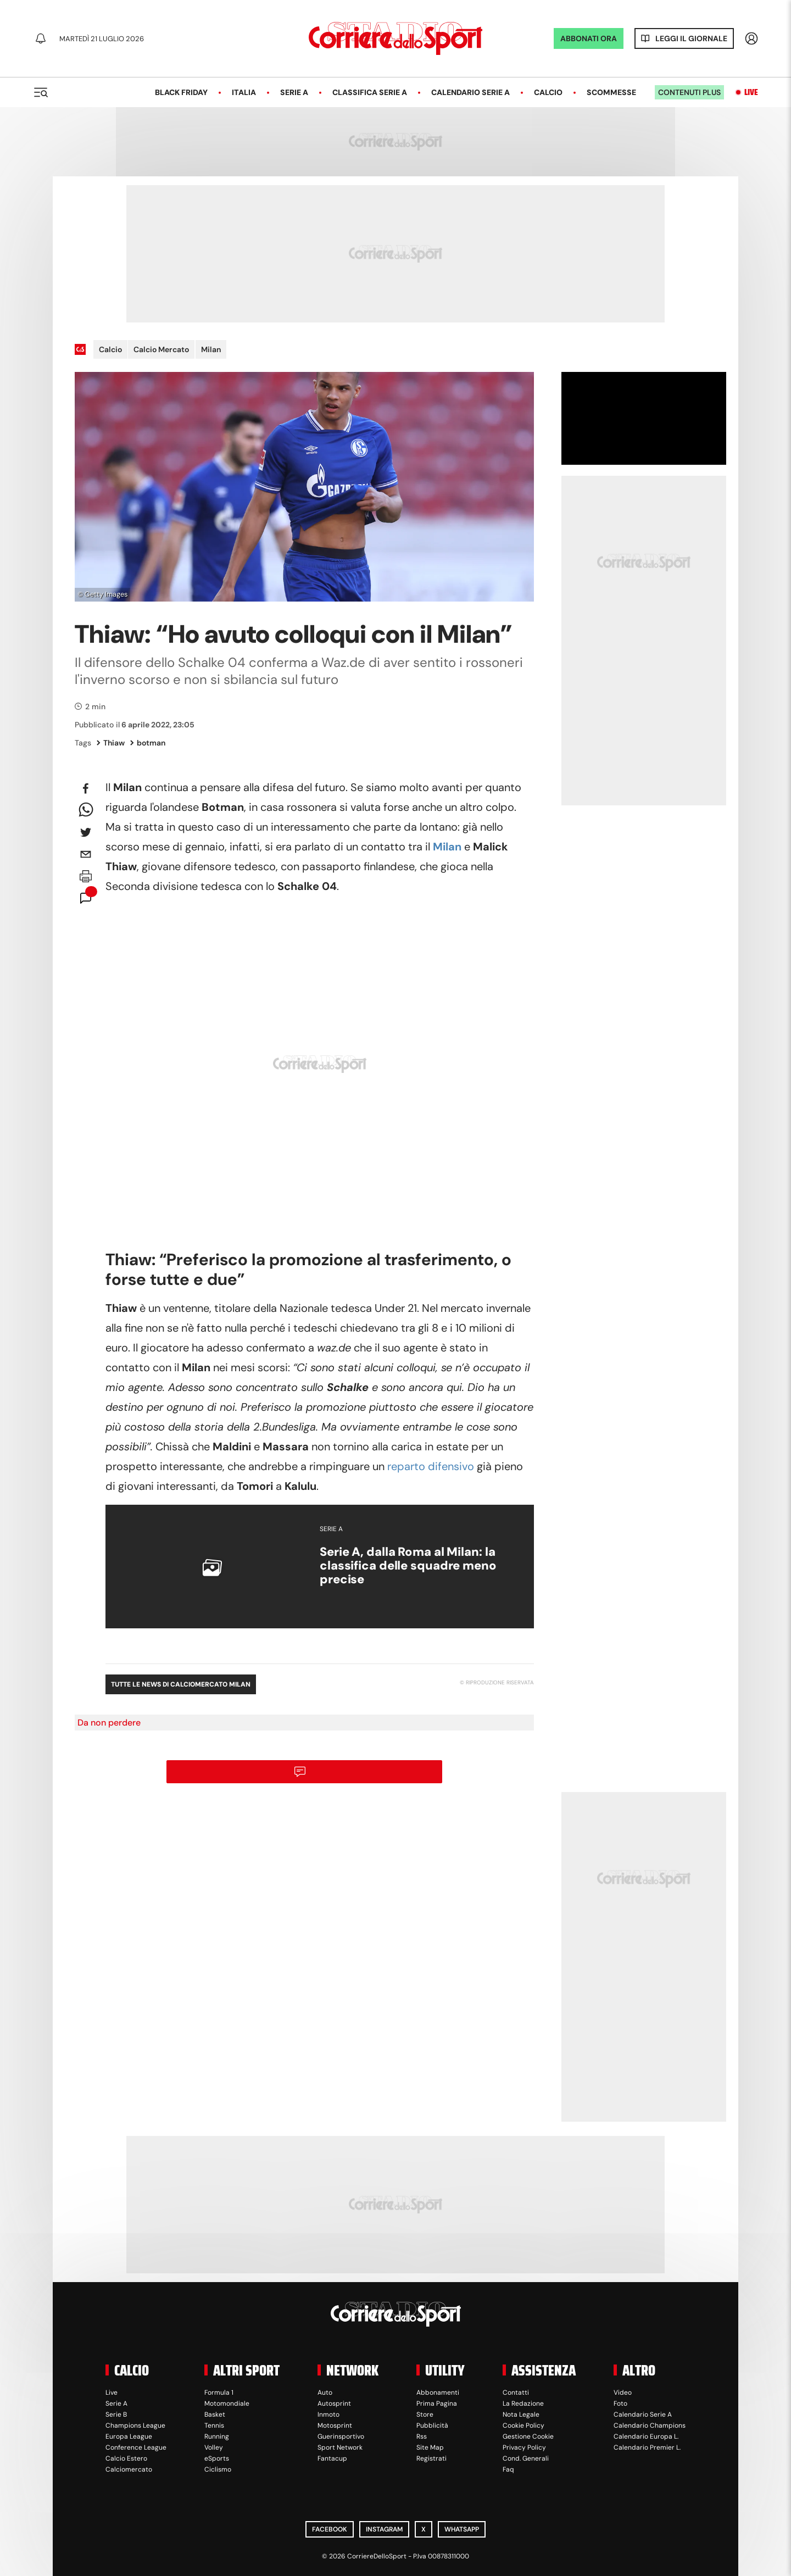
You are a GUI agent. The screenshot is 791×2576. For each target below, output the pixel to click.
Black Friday (181, 92)
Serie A (294, 92)
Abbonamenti (437, 2392)
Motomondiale (226, 2403)
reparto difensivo (430, 1466)
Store (424, 2414)
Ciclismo (217, 2469)
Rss (421, 2436)
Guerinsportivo (340, 2436)
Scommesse (611, 92)
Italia (244, 92)
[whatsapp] (86, 810)
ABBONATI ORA (588, 38)
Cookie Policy (523, 2425)
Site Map (430, 2447)
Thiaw (111, 743)
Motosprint (334, 2425)
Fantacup (332, 2458)
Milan (211, 349)
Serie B (116, 2414)
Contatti (516, 2392)
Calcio (548, 92)
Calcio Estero (126, 2458)
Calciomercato (128, 2469)
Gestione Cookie (528, 2436)
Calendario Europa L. (646, 2436)
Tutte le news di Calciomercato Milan (180, 1684)
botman (147, 743)
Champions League (135, 2425)
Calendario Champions (650, 2425)
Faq (508, 2469)
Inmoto (328, 2414)
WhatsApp (461, 2529)
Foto (620, 2403)
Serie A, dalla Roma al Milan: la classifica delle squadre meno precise (408, 1566)
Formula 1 (218, 2392)
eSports (216, 2458)
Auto (324, 2392)
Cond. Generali (526, 2458)
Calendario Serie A (470, 92)
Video (623, 2392)
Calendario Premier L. (647, 2447)
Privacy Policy (524, 2447)
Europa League (128, 2436)
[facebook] (86, 788)
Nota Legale (521, 2414)
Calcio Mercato (161, 349)
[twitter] (86, 832)
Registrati (431, 2458)
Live (751, 92)
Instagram (384, 2529)
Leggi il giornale (691, 38)
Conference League (135, 2447)
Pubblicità (432, 2425)
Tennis (214, 2425)
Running (216, 2436)
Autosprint (334, 2403)
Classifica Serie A (369, 92)
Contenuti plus (689, 92)
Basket (214, 2414)
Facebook (329, 2529)
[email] (86, 854)
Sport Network (340, 2447)
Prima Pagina (436, 2403)
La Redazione (523, 2403)
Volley (213, 2447)
